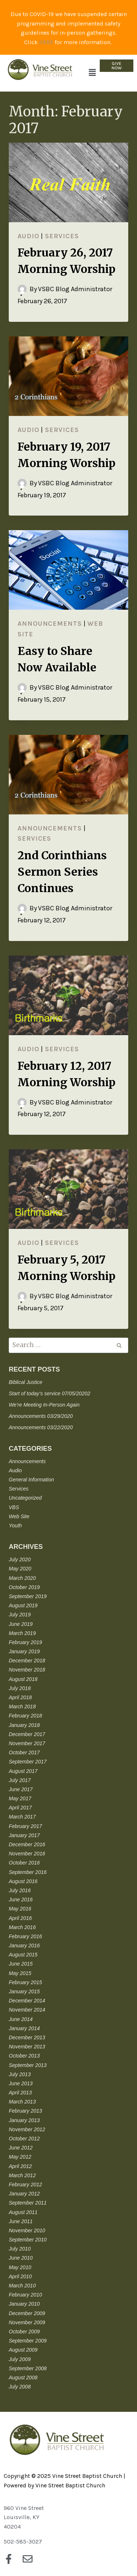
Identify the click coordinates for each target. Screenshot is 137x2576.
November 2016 (27, 1853)
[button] (92, 73)
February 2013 (25, 2111)
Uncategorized (25, 1498)
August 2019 (23, 1605)
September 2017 (28, 1762)
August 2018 (23, 1679)
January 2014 (24, 2028)
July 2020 (20, 1559)
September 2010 (28, 2240)
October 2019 (24, 1587)
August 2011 (23, 2212)
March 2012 (22, 2175)
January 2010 (24, 2304)
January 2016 (24, 1945)
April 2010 (20, 2276)
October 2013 (24, 2056)
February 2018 (25, 1716)
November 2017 (27, 1743)
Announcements (50, 624)
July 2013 (20, 2074)
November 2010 (27, 2230)
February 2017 (25, 1826)
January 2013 (24, 2120)
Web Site (19, 1516)
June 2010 (21, 2258)
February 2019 (25, 1642)
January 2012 (24, 2194)
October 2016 (24, 1863)
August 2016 (23, 1881)
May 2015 (20, 1973)
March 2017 (22, 1817)
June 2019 (21, 1624)
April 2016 (20, 1918)
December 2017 (27, 1734)
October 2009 (24, 2331)
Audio (28, 236)
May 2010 (20, 2267)
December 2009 (27, 2313)
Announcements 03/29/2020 (41, 1416)
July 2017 (20, 1780)
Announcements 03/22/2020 (41, 1427)
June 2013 (21, 2083)
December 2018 (27, 1660)
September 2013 (28, 2065)
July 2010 (20, 2249)
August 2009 (23, 2350)
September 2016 (28, 1872)
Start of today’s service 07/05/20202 (49, 1393)
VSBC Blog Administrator (75, 289)
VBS (14, 1507)
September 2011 (28, 2203)
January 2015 (24, 1991)
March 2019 (22, 1633)
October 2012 (24, 2138)
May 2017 (20, 1798)
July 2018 (20, 1688)
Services (62, 236)
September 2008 (28, 2368)
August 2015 (23, 1955)
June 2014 (21, 2019)
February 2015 (25, 1982)
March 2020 (22, 1578)
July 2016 (20, 1890)
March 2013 (22, 2102)
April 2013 (20, 2092)
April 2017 (20, 1807)
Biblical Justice (25, 1382)
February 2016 (25, 1936)
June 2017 (21, 1789)
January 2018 (24, 1725)
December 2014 (27, 2001)
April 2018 (20, 1697)
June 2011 (21, 2221)
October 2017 (24, 1752)
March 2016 (22, 1927)
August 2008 (23, 2377)
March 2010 (22, 2285)
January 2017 (24, 1835)
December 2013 (27, 2037)
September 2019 (28, 1596)
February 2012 (25, 2184)
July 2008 (20, 2387)
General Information (31, 1479)
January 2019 (24, 1651)
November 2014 (27, 2010)
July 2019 (20, 1614)
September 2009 (28, 2341)
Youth (15, 1525)
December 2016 (27, 1844)
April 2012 (20, 2166)
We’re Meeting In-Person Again (44, 1405)
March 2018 (22, 1706)
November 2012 (27, 2129)
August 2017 (23, 1771)
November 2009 (27, 2322)
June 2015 (21, 1964)
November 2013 (27, 2046)
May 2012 (20, 2157)
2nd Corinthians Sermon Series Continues (62, 871)
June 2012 (21, 2148)
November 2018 (27, 1670)
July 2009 (20, 2359)
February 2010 (25, 2295)
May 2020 (20, 1569)
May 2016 (20, 1909)
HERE (46, 42)
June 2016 (21, 1899)
